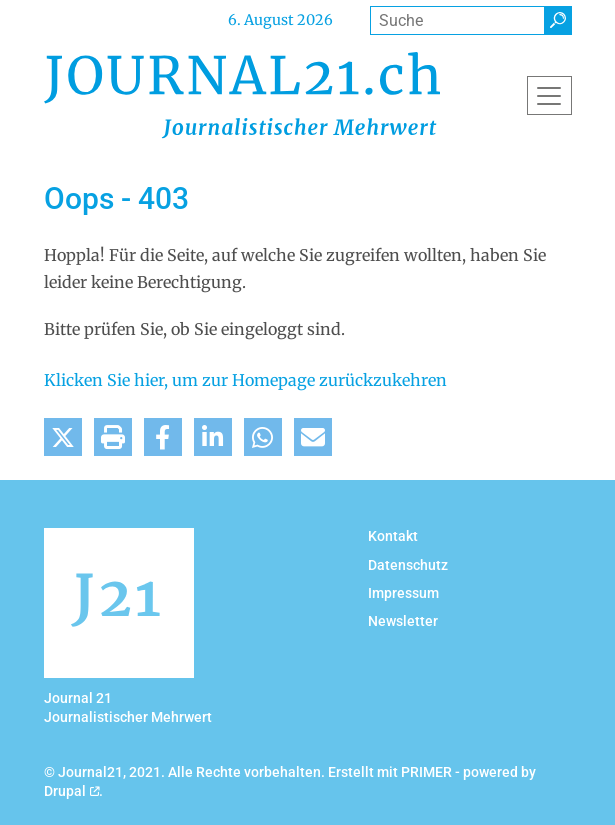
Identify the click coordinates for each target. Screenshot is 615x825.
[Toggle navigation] (549, 95)
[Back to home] (242, 95)
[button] (63, 437)
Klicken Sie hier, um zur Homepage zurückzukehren (245, 380)
